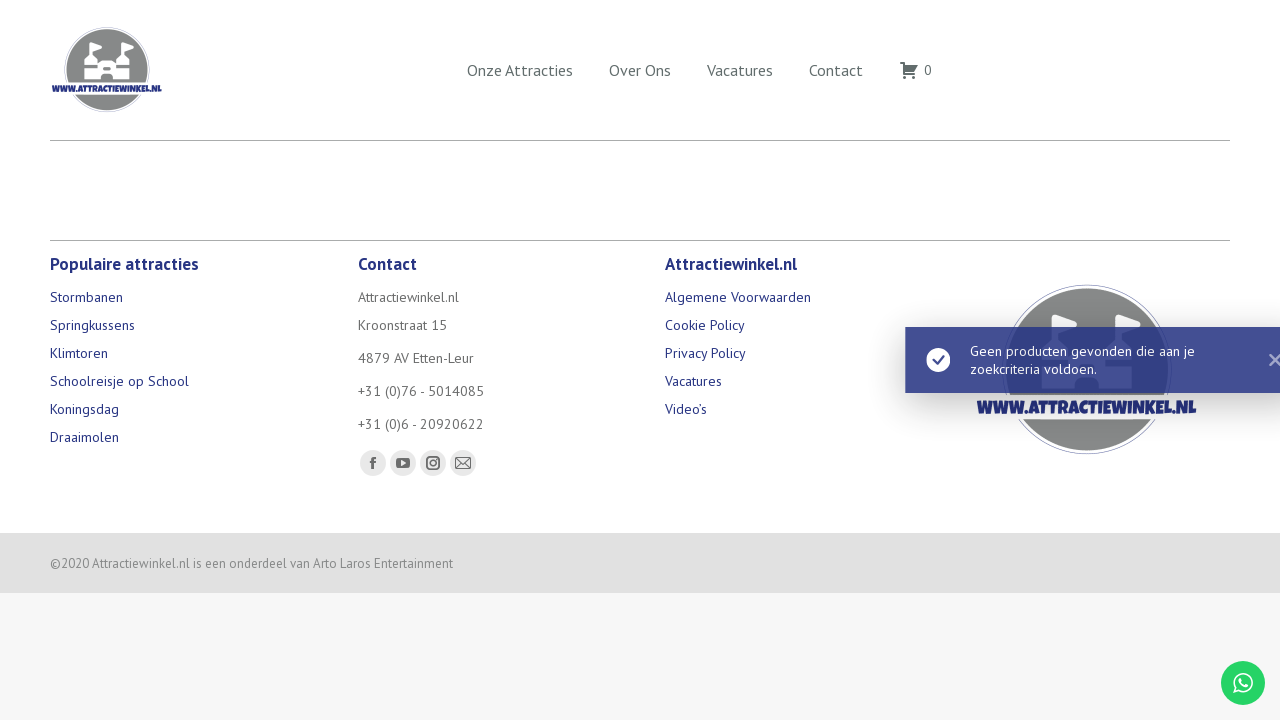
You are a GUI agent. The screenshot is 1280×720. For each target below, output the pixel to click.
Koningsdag (84, 409)
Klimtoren (79, 353)
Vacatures (693, 381)
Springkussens (92, 325)
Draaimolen (84, 437)
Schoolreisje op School (119, 381)
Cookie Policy (705, 325)
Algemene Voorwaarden (738, 297)
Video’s (686, 409)
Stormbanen (86, 297)
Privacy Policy (705, 353)
